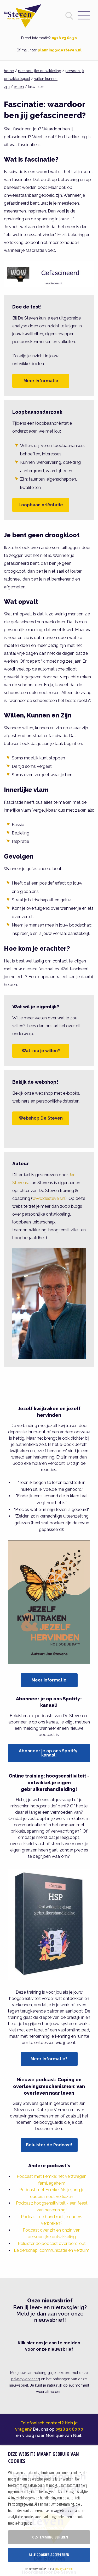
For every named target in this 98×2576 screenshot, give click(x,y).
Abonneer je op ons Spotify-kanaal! (49, 1753)
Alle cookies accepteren (49, 2554)
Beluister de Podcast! (49, 2144)
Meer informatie (41, 380)
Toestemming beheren (49, 2537)
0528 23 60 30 (64, 38)
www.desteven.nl (48, 1198)
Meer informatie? (49, 2058)
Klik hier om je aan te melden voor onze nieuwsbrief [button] (49, 2346)
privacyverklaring (25, 2379)
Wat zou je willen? (41, 1050)
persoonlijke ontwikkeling (39, 71)
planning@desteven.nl (60, 50)
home (9, 71)
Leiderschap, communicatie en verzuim (51, 2250)
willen (19, 86)
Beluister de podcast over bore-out (52, 2243)
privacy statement (64, 2568)
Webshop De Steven (41, 1118)
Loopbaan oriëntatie (41, 504)
